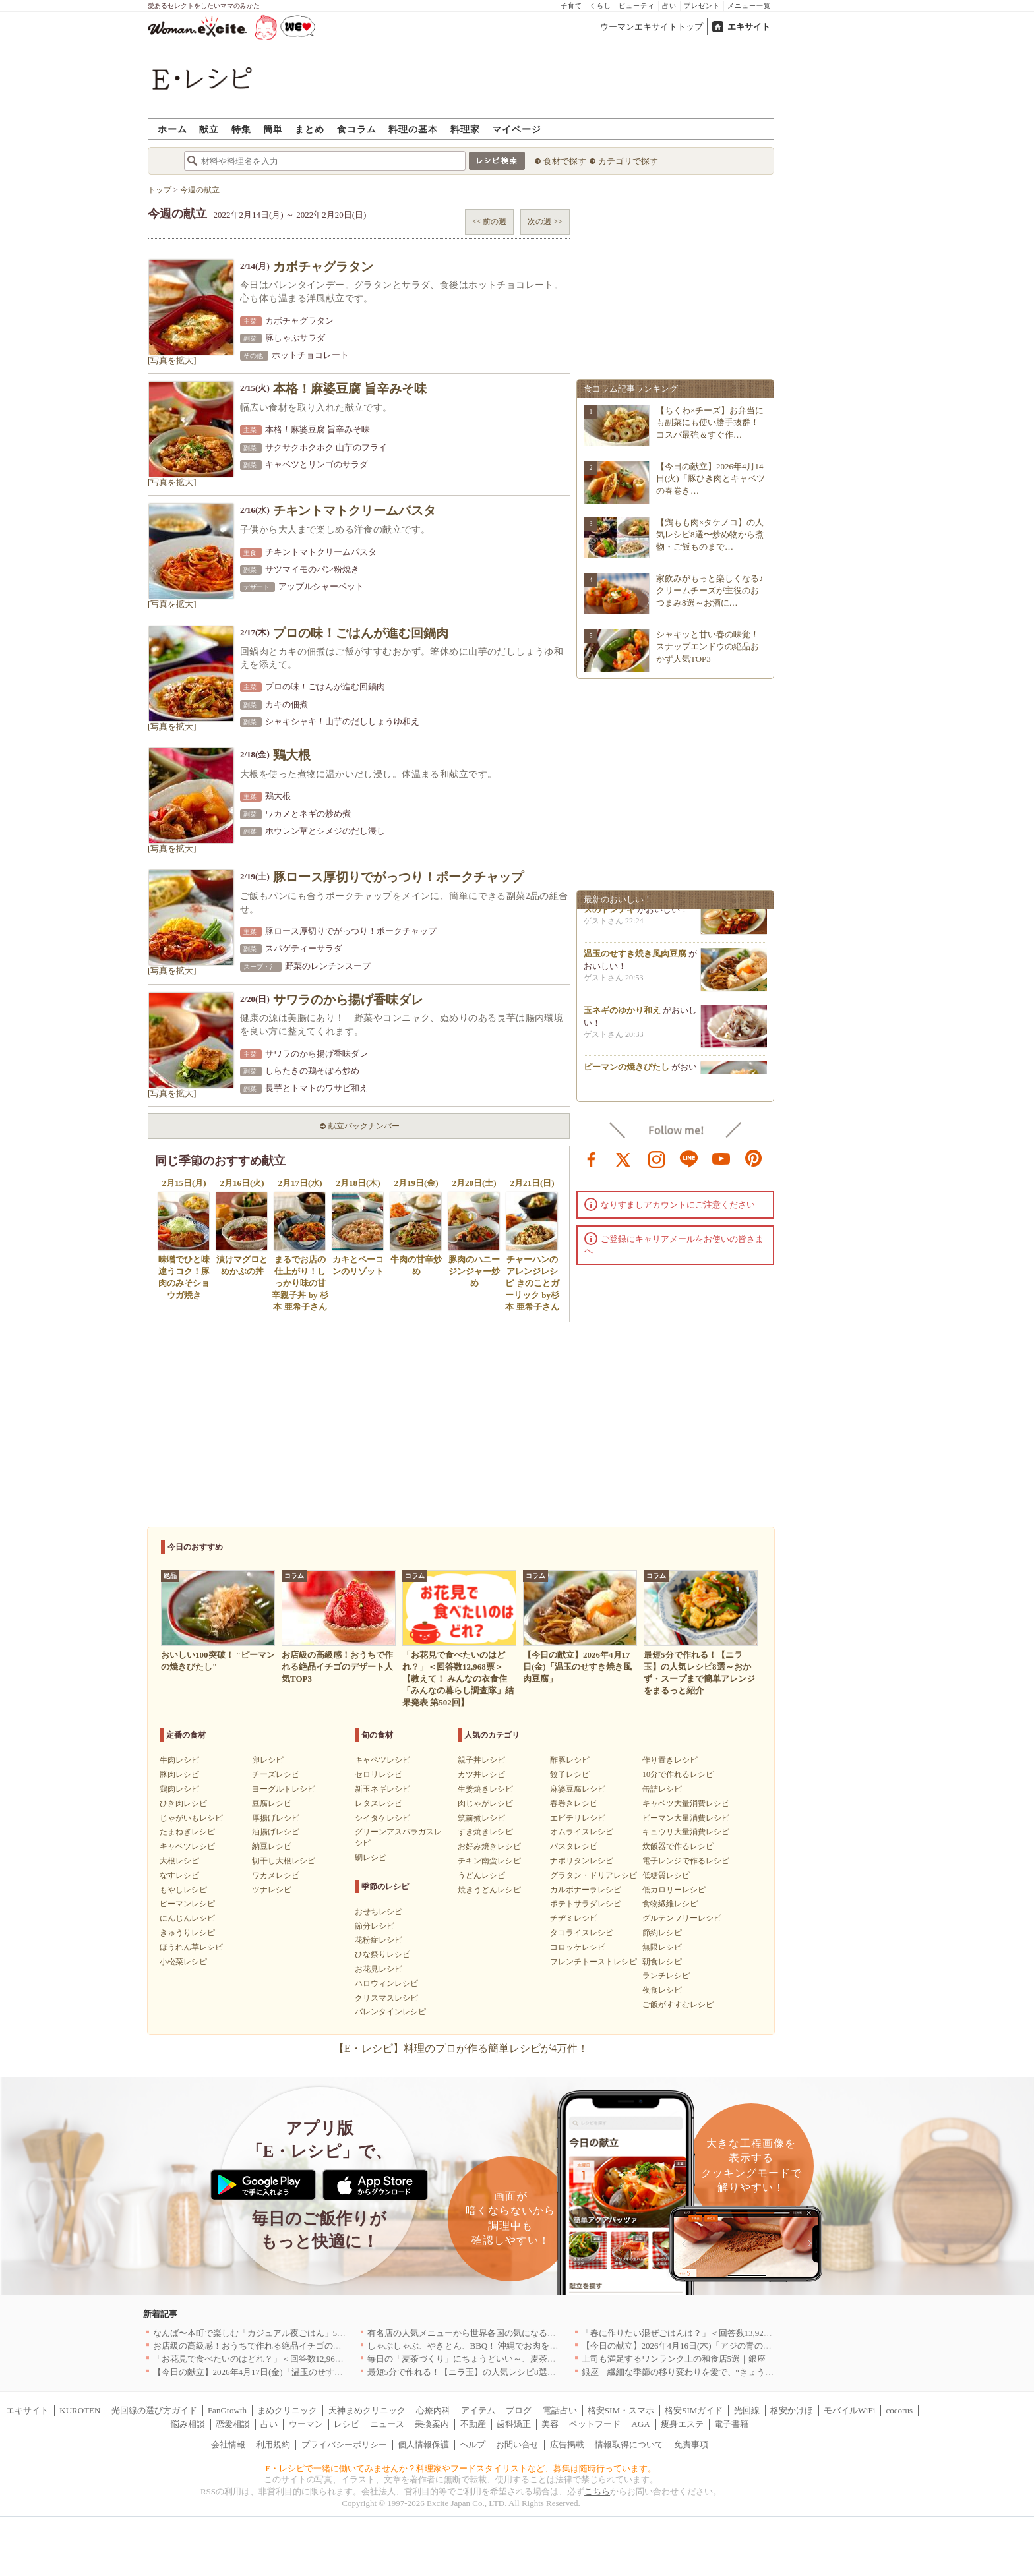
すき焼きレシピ (485, 1831)
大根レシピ (179, 1860)
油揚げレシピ (275, 1831)
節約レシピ (662, 1932)
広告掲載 (567, 2444)
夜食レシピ (662, 1990)
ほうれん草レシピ (191, 1947)
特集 (241, 129)
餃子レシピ (570, 1774)
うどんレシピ (481, 1875)
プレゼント (702, 5)
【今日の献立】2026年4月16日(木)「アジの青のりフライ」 (694, 2346)
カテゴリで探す (628, 161)
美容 (550, 2424)
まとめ (309, 129)
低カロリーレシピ (674, 1889)
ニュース (387, 2424)
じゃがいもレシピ (191, 1818)
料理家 (465, 129)
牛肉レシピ (179, 1760)
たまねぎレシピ (187, 1831)
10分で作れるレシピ (678, 1774)
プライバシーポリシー (344, 2444)
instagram (657, 1158)
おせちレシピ (378, 1911)
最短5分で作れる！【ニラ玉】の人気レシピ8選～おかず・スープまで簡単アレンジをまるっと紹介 (556, 2372)
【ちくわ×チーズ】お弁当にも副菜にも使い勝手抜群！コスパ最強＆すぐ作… (710, 422)
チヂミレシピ (573, 1918)
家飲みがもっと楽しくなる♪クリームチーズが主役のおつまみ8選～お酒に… (710, 590)
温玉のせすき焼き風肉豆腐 (635, 957)
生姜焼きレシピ (485, 1789)
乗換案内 (432, 2424)
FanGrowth (227, 2410)
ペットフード (595, 2424)
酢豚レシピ (570, 1760)
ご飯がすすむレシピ (678, 2004)
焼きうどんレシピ (489, 1889)
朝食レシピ (662, 1961)
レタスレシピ (378, 1803)
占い (669, 5)
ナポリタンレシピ (581, 1860)
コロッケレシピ (577, 1947)
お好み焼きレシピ (489, 1846)
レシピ (346, 2424)
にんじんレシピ (187, 1918)
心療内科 (433, 2410)
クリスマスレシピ (386, 1998)
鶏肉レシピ (179, 1789)
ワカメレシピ (275, 1875)
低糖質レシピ (666, 1875)
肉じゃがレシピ (485, 1803)
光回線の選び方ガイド (154, 2410)
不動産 (473, 2424)
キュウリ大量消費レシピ (685, 1831)
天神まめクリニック (367, 2410)
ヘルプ (472, 2444)
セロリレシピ (378, 1774)
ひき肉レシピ (183, 1803)
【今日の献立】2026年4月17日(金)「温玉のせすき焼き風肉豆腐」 (278, 2372)
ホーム (172, 129)
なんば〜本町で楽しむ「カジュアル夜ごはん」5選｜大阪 (262, 2333)
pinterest (754, 1158)
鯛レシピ (370, 1857)
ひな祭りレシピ (382, 1954)
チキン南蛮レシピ (489, 1860)
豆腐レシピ (271, 1803)
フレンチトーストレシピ (593, 1961)
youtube (721, 1158)
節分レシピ (374, 1926)
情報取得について (629, 2444)
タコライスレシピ (581, 1932)
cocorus (899, 2410)
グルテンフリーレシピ (681, 1918)
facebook (591, 1158)
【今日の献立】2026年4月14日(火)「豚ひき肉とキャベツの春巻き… (710, 478)
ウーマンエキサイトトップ (651, 27)
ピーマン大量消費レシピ (685, 1818)
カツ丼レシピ (481, 1774)
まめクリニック (287, 2410)
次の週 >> (545, 221)
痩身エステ (682, 2424)
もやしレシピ (183, 1889)
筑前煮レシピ (481, 1818)
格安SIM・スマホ (621, 2410)
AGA (641, 2424)
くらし (600, 5)
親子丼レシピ (481, 1760)
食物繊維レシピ (670, 1903)
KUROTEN (79, 2410)
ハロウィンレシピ (386, 1983)
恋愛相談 (233, 2424)
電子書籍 (731, 2424)
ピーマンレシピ (187, 1903)
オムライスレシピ (581, 1831)
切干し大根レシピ (283, 1860)
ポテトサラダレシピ (585, 1903)
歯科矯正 (514, 2424)
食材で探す (564, 161)
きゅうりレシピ (187, 1932)
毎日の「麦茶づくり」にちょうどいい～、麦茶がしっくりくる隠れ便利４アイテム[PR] (534, 2359)
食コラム (357, 129)
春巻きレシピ (573, 1803)
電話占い (560, 2410)
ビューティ (637, 5)
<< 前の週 (489, 221)
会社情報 (228, 2444)
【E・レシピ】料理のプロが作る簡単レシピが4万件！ (461, 2048)
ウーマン (306, 2424)
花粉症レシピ (378, 1940)
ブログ (519, 2410)
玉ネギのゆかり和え (622, 1014)
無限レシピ (662, 1947)
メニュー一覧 (749, 5)
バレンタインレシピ (390, 2011)
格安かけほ (791, 2410)
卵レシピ (268, 1760)
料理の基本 (413, 129)
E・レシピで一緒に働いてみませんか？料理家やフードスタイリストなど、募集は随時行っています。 (461, 2468)
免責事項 (691, 2444)
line (689, 1158)
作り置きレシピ (670, 1760)
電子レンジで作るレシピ (685, 1860)
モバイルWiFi (849, 2410)
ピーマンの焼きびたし (626, 1071)
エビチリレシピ (577, 1818)
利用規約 (273, 2444)
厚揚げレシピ (275, 1818)
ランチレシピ (666, 1975)
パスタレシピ (573, 1846)
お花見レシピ (378, 1969)
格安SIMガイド (694, 2410)
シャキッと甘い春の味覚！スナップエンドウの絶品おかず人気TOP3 (707, 646)
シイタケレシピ (382, 1818)
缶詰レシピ (662, 1789)
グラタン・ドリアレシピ (593, 1875)
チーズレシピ (275, 1774)
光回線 (747, 2410)
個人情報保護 (423, 2444)
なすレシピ (179, 1875)
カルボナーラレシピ (585, 1889)
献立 (209, 129)
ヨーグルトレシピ (283, 1789)
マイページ (516, 129)
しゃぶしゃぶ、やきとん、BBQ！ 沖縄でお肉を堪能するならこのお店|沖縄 (511, 2346)
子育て (571, 5)
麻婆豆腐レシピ (577, 1789)
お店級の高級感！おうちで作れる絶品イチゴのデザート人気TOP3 (279, 2346)
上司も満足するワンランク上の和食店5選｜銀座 (674, 2359)
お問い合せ (517, 2444)
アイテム (478, 2410)
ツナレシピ (271, 1889)
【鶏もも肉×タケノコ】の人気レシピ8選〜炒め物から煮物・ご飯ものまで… (710, 534)
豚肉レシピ (179, 1774)
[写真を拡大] (172, 360)
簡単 (273, 129)
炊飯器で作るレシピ (678, 1846)
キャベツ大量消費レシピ (685, 1803)
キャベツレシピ (187, 1846)
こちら (597, 2491)
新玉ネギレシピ (382, 1789)
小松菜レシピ (183, 1961)
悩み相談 (188, 2424)
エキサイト (748, 27)
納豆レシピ (271, 1846)
